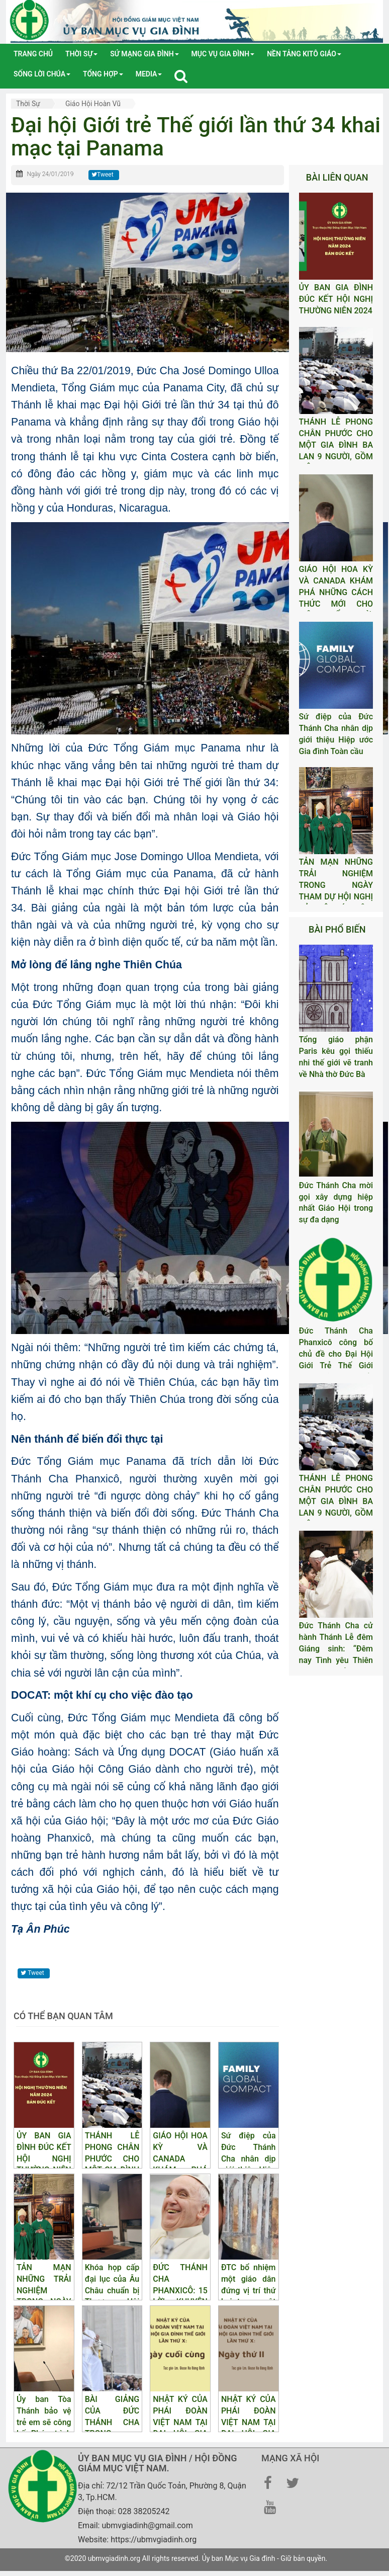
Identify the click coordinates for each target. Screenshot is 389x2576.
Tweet (102, 174)
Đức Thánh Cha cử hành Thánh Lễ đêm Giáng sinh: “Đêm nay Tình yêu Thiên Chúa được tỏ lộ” (336, 1648)
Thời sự (81, 54)
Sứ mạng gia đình (144, 54)
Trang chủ (33, 54)
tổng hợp (103, 74)
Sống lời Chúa (42, 74)
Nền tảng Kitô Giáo (304, 54)
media (149, 74)
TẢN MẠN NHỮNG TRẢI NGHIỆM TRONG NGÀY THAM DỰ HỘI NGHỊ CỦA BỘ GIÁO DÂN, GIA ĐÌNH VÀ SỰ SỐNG (336, 896)
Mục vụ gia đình (223, 54)
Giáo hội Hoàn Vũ (93, 104)
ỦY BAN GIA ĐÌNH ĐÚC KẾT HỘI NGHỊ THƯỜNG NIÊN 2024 (336, 299)
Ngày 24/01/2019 (50, 174)
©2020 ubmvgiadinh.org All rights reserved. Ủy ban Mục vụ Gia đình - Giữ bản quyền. (196, 2558)
